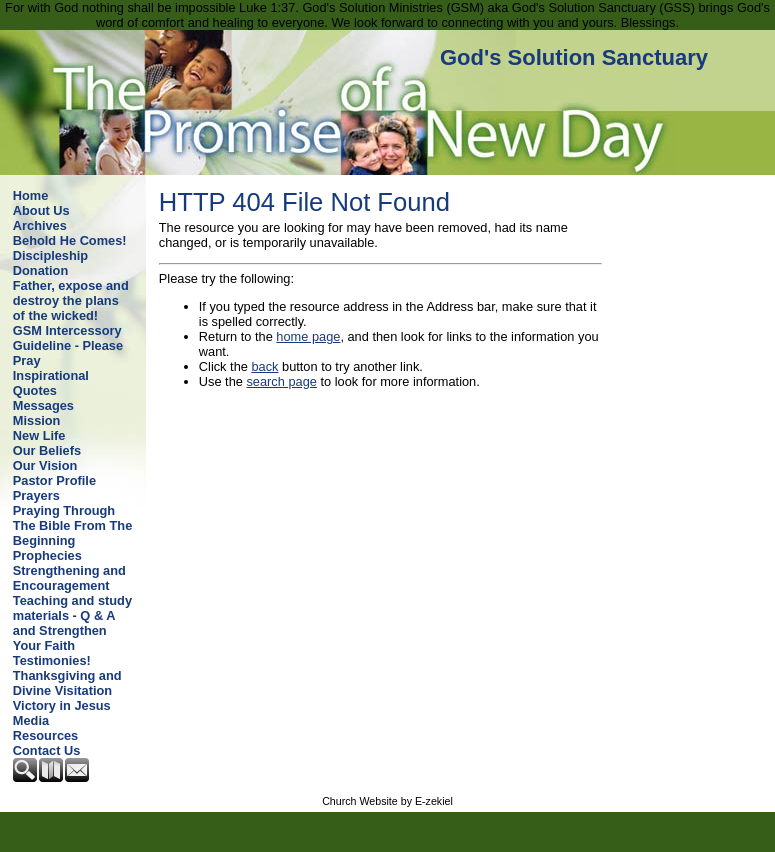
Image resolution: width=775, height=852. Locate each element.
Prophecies (47, 555)
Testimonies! (52, 660)
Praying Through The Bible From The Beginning (72, 525)
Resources (45, 735)
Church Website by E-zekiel (387, 801)
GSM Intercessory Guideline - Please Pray (68, 345)
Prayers (36, 495)
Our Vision (45, 465)
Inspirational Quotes (51, 383)
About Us (41, 210)
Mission (37, 420)
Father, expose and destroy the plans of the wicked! (71, 300)
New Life (39, 435)
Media (31, 720)
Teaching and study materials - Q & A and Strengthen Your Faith (72, 623)
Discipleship (50, 255)
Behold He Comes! (70, 240)
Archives (40, 225)
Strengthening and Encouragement (69, 578)
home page (308, 336)
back (264, 366)
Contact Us (47, 750)
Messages (43, 405)
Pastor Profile (54, 480)
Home (31, 195)
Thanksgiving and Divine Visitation (67, 683)
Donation (40, 270)
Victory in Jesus (62, 705)
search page (281, 381)
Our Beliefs (47, 450)
